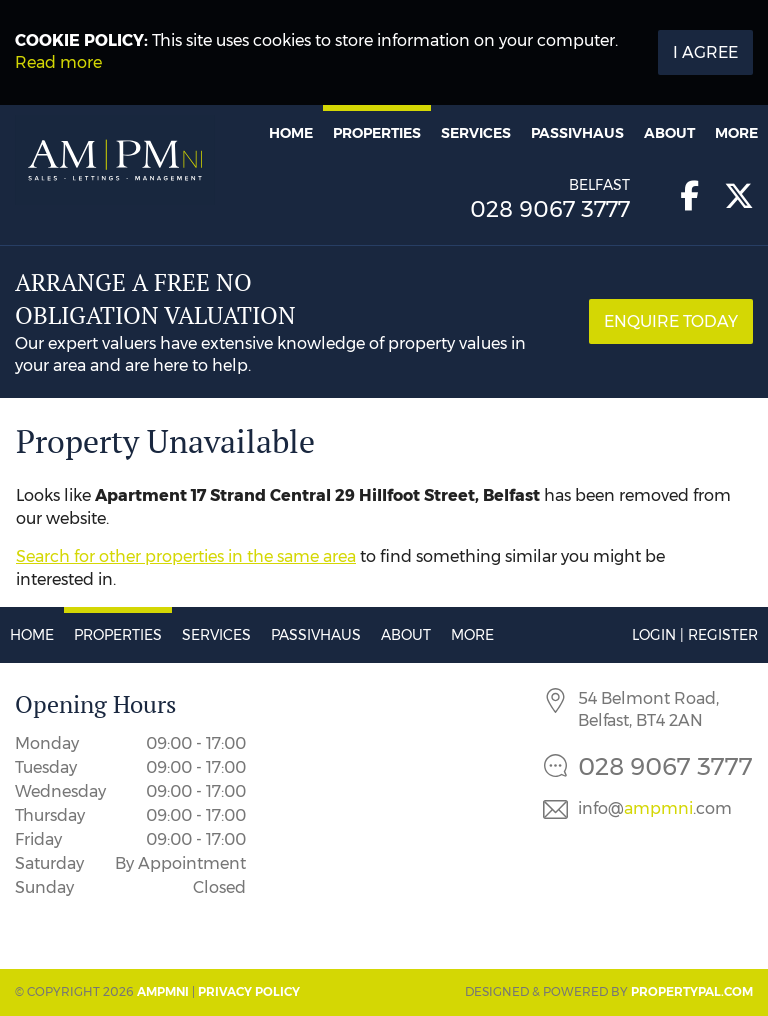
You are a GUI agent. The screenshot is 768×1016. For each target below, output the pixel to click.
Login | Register (695, 635)
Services (476, 133)
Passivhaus (577, 133)
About (669, 133)
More (736, 133)
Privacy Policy (249, 991)
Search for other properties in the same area (186, 556)
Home (291, 133)
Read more (58, 62)
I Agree (705, 52)
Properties (377, 133)
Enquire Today (671, 321)
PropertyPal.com (692, 991)
